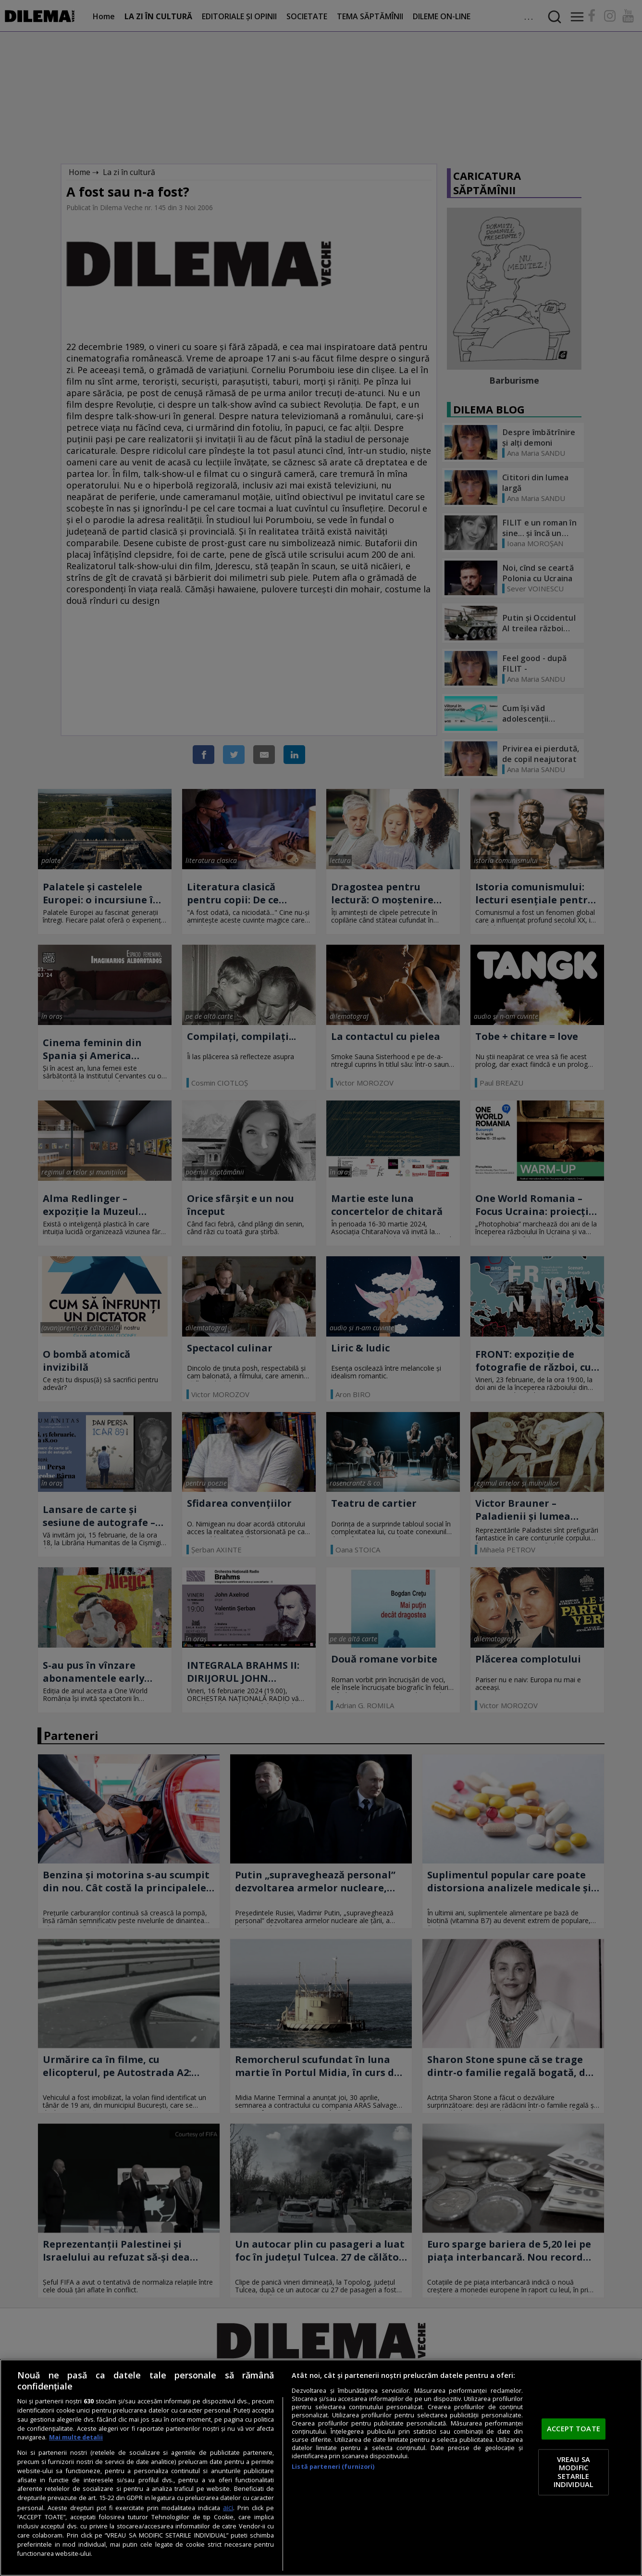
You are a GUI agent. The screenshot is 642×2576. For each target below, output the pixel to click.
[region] (321, 2467)
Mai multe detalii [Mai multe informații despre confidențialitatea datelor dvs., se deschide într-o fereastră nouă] (76, 2437)
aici (228, 2507)
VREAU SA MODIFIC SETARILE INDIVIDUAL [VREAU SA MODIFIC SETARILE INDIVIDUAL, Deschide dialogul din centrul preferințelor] (573, 2471)
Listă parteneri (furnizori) (333, 2467)
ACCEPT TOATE (573, 2429)
